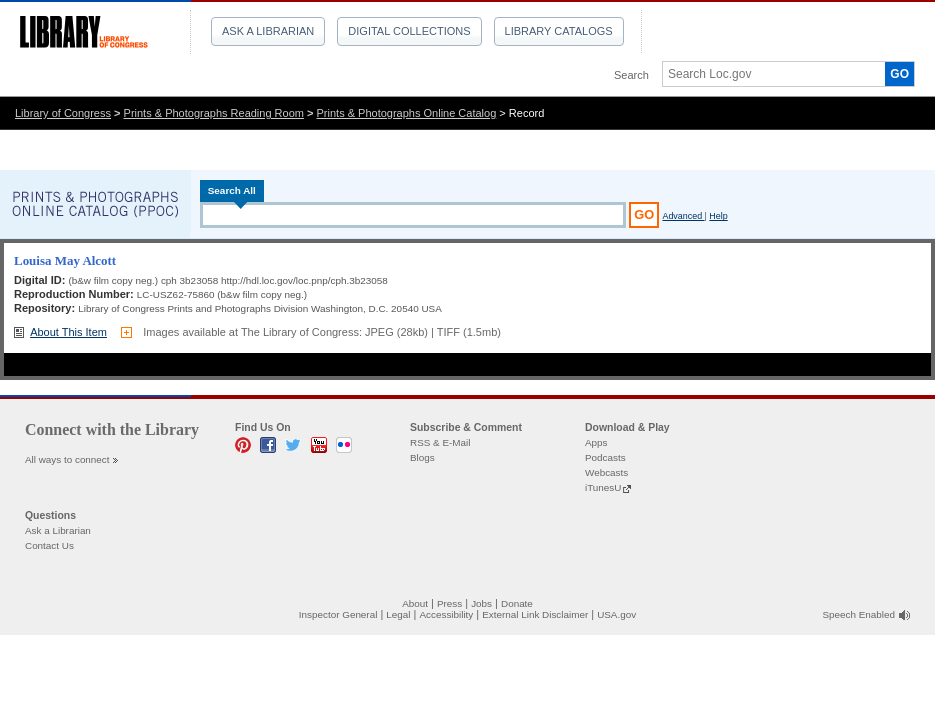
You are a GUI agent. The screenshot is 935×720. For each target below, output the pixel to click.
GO (899, 74)
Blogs (422, 457)
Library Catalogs (559, 31)
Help (718, 216)
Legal (398, 614)
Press (449, 603)
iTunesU (603, 487)
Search (631, 75)
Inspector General (338, 614)
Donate (517, 603)
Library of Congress (63, 113)
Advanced (683, 216)
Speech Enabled (859, 614)
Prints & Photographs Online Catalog (407, 113)
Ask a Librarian (268, 31)
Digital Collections (409, 31)
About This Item (68, 332)
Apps (596, 442)
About (415, 603)
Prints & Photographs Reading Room (214, 113)
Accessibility (446, 614)
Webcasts (606, 472)
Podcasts (605, 457)
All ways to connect (67, 459)
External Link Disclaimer (535, 614)
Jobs (481, 603)
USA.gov (616, 614)
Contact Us (49, 545)
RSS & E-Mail (440, 442)
